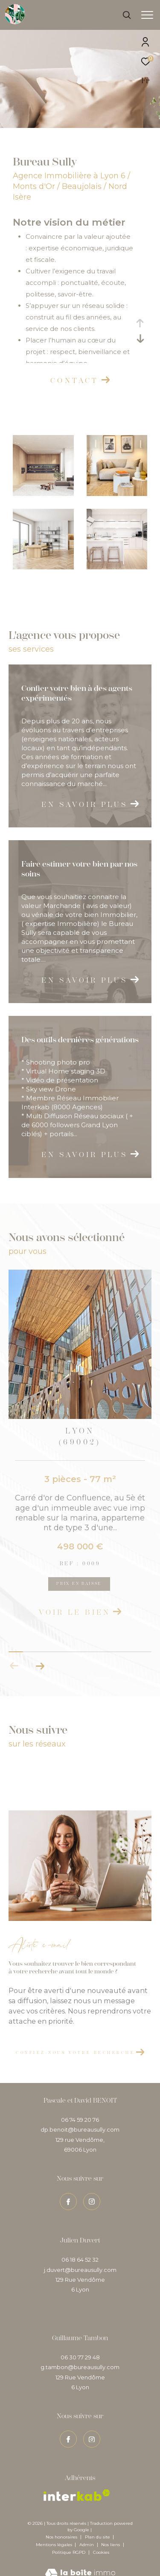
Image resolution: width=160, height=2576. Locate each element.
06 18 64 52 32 (80, 2248)
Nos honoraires (61, 2525)
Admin (87, 2533)
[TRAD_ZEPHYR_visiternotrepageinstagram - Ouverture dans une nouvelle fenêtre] (91, 2427)
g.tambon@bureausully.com (80, 2355)
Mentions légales (54, 2533)
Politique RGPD (68, 2541)
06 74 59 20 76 (80, 2108)
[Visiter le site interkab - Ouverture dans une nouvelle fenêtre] (77, 2483)
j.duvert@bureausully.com (80, 2258)
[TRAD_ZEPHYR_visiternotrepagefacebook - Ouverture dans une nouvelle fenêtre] (68, 2427)
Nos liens (111, 2533)
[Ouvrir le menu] (147, 15)
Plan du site (98, 2525)
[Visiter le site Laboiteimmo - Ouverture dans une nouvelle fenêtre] (80, 2557)
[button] (40, 1654)
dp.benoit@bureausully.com (80, 2118)
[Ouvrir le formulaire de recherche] (126, 15)
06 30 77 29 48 (80, 2345)
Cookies (101, 2541)
